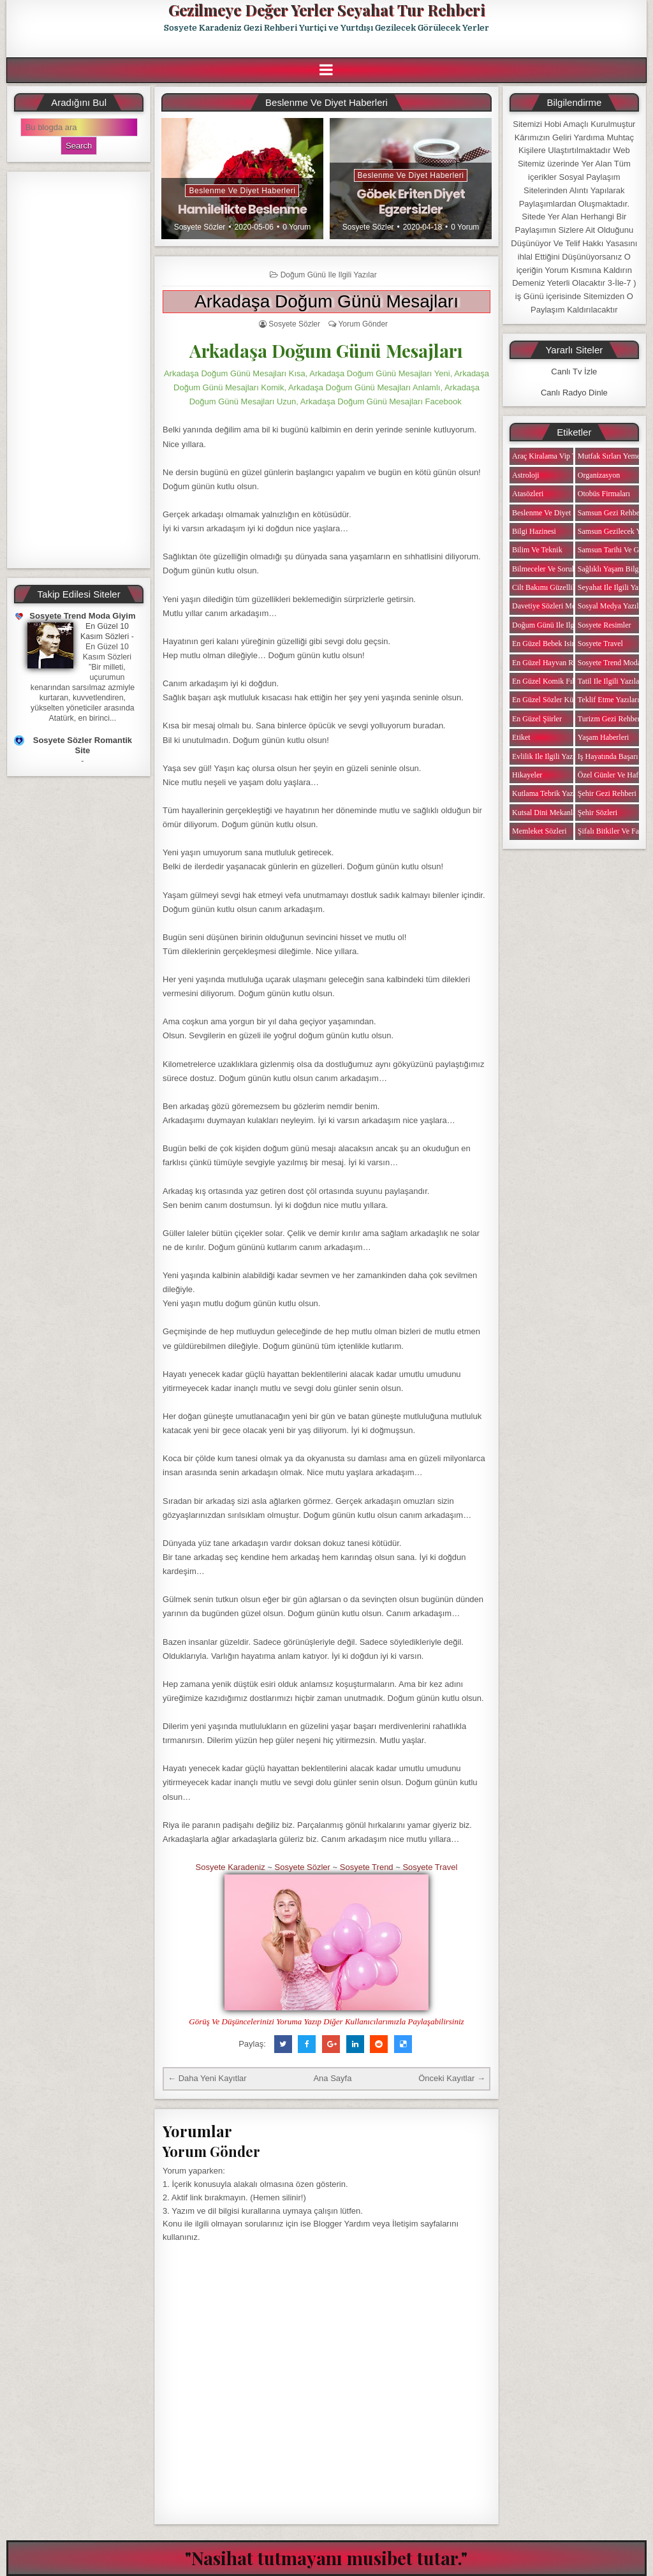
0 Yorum (296, 227)
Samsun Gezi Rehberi (611, 512)
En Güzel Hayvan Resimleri (555, 662)
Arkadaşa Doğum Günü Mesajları (326, 301)
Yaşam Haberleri (603, 737)
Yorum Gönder (363, 324)
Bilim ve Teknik (537, 549)
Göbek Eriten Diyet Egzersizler (410, 201)
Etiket (521, 737)
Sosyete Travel (429, 1867)
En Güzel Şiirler (537, 718)
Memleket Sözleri (539, 831)
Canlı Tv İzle (574, 371)
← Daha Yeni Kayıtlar (207, 2078)
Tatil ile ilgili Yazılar (610, 681)
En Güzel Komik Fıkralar (551, 681)
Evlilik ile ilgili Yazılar (547, 756)
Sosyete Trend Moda (609, 662)
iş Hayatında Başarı (608, 756)
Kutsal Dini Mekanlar (545, 812)
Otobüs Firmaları (604, 493)
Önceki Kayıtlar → (451, 2078)
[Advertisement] (78, 370)
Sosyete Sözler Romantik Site (82, 745)
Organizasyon (599, 475)
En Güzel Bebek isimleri (550, 643)
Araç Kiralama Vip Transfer (555, 456)
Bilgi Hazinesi (534, 531)
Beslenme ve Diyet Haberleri (242, 190)
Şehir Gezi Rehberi (607, 793)
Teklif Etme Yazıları (609, 699)
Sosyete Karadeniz (230, 1867)
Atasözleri (527, 493)
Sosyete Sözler (200, 227)
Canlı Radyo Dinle (574, 392)
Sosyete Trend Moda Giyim (82, 616)
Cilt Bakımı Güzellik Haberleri (559, 587)
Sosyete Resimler (604, 625)
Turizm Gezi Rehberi (610, 718)
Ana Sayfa (332, 2078)
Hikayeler (527, 774)
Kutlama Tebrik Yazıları (548, 793)
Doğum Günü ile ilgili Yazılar (329, 274)
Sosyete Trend (366, 1867)
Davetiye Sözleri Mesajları (553, 605)
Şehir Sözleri (597, 812)
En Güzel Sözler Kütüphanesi (557, 699)
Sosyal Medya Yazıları (612, 605)
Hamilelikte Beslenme (242, 209)
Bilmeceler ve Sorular (546, 568)
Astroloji (525, 475)
